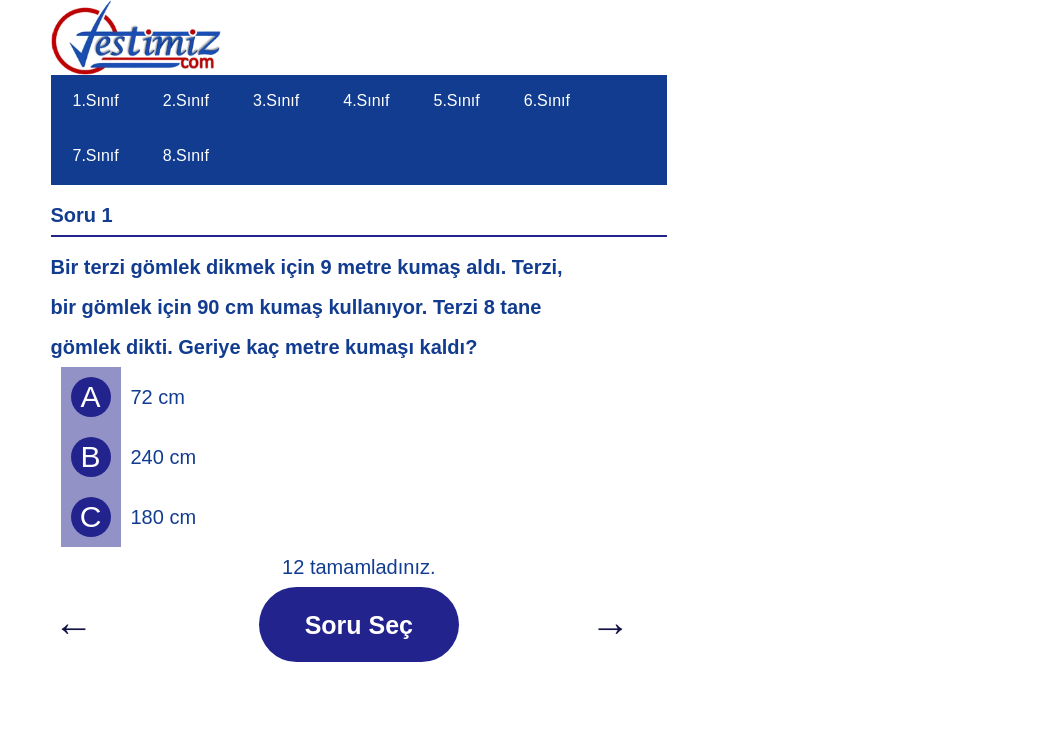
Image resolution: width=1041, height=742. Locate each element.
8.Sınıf (186, 155)
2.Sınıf (186, 100)
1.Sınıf (96, 100)
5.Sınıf (457, 100)
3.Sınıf (276, 100)
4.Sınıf (366, 100)
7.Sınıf (96, 155)
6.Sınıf (547, 100)
